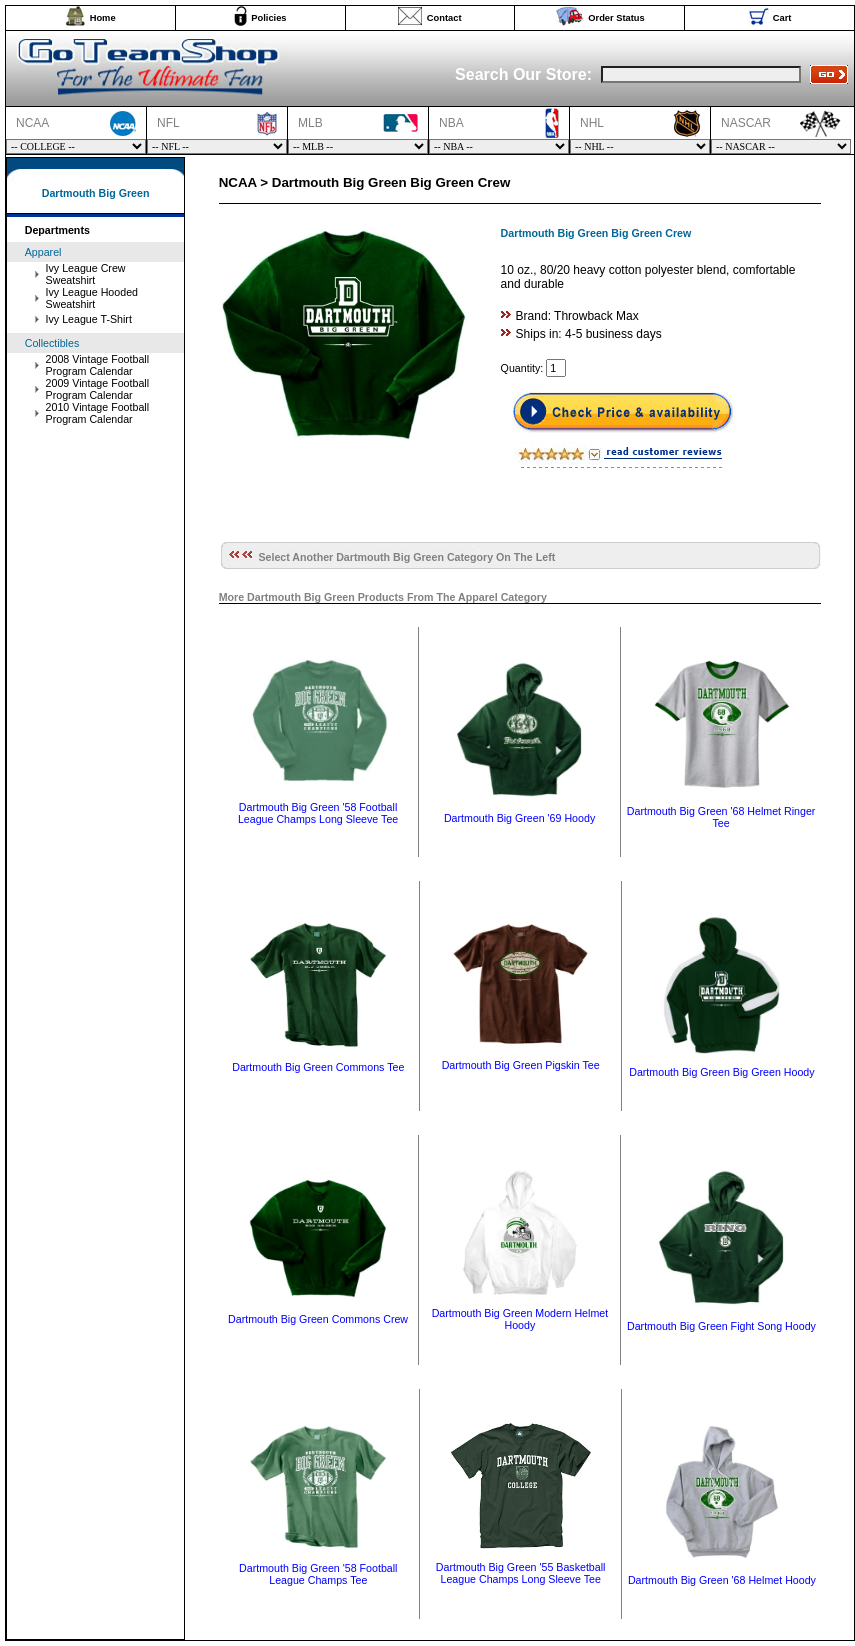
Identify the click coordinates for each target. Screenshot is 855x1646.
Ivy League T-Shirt (89, 319)
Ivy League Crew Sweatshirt (86, 274)
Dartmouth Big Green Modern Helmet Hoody (520, 1319)
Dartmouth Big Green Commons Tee (318, 1067)
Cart (782, 18)
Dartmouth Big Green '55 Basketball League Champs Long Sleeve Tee (521, 1573)
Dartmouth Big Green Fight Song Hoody (721, 1326)
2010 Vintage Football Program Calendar (98, 413)
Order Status (616, 18)
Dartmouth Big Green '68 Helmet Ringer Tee (721, 817)
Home (103, 18)
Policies (268, 18)
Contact (444, 18)
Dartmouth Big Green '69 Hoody (519, 818)
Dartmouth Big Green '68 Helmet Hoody (722, 1580)
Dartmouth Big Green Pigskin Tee (521, 1065)
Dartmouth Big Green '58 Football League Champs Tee (318, 1574)
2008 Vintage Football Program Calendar (98, 365)
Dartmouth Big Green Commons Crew (318, 1319)
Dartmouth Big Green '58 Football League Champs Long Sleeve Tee (318, 813)
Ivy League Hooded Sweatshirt (92, 298)
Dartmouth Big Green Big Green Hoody (721, 1072)
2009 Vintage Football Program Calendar (98, 389)
